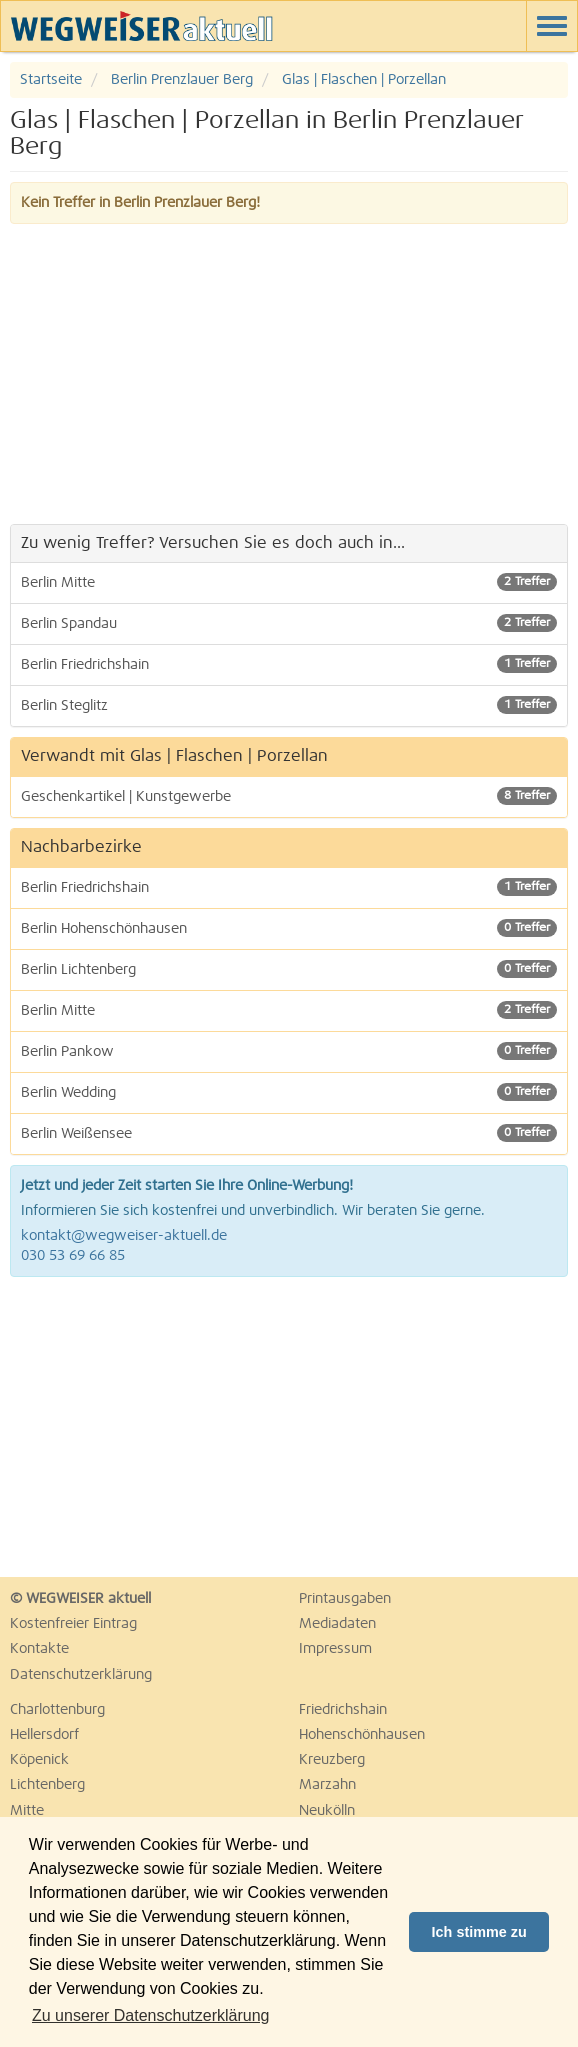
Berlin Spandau (289, 623)
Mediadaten (337, 1624)
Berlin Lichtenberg (289, 969)
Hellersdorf (44, 1735)
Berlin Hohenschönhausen (289, 928)
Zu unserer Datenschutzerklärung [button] (150, 2015)
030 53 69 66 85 (73, 1256)
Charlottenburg (57, 1710)
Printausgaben (345, 1599)
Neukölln (327, 1811)
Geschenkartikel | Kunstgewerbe (289, 796)
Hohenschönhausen (362, 1735)
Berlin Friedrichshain (289, 664)
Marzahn (327, 1785)
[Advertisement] (289, 374)
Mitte (27, 1811)
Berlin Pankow (289, 1051)
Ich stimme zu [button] (479, 1932)
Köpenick (39, 1760)
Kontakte (39, 1649)
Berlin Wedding (289, 1092)
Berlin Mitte (289, 582)
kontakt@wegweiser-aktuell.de (124, 1236)
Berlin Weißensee (289, 1133)
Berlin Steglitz (289, 705)
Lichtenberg (47, 1785)
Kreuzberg (332, 1760)
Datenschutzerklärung (81, 1675)
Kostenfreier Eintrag (73, 1624)
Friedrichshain (343, 1710)
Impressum (335, 1649)
